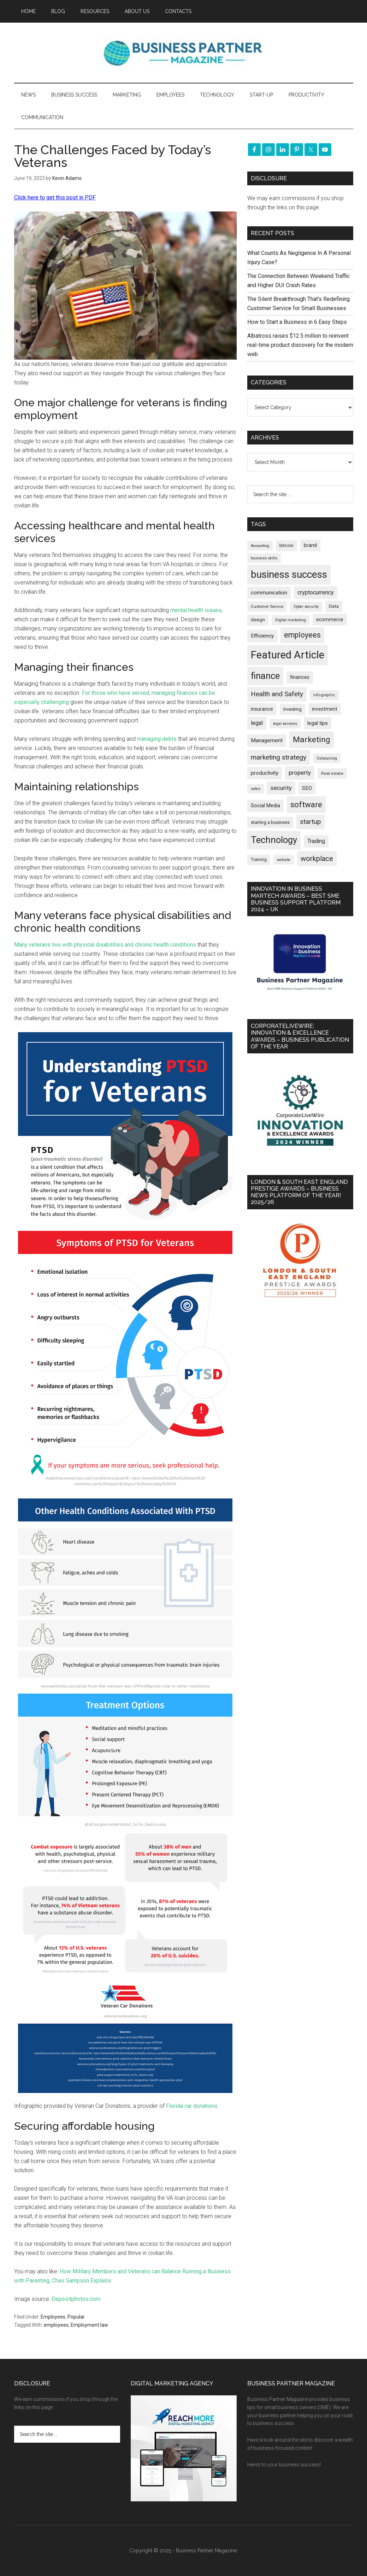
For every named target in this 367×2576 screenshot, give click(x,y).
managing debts (157, 738)
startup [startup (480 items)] (310, 822)
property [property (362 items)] (300, 772)
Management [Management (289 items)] (267, 740)
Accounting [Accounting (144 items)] (260, 545)
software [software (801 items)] (306, 804)
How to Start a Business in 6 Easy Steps (297, 322)
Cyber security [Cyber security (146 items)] (306, 606)
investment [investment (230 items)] (324, 709)
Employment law (89, 2325)
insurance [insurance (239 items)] (262, 709)
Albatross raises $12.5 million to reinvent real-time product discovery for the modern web (300, 344)
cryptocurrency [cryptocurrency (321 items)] (315, 592)
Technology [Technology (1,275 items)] (274, 840)
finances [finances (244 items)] (299, 677)
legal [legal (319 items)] (257, 723)
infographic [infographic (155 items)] (324, 695)
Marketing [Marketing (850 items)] (311, 739)
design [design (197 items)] (258, 619)
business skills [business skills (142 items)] (264, 558)
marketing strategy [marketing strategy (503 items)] (278, 757)
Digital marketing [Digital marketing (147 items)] (290, 620)
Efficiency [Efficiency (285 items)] (262, 636)
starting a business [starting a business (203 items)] (270, 822)
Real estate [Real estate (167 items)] (332, 773)
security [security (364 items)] (281, 787)
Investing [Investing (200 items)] (292, 709)
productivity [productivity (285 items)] (264, 773)
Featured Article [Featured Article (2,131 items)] (287, 655)
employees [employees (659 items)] (302, 634)
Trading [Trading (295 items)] (316, 841)
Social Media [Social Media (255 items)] (265, 805)
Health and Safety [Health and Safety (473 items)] (277, 694)
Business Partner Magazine (183, 53)
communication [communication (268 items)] (269, 592)
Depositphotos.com (76, 2299)
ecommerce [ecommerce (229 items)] (329, 619)
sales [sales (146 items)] (255, 788)
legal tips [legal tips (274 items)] (317, 723)
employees (56, 2325)
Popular (76, 2317)
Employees (53, 2317)
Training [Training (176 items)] (259, 859)
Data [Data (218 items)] (334, 606)
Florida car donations (192, 2106)
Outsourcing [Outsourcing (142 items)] (326, 758)
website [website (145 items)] (283, 859)
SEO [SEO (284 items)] (307, 788)
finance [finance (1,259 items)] (265, 675)
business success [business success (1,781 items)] (289, 574)
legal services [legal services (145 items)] (285, 723)
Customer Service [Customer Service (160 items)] (267, 606)
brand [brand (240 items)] (310, 545)
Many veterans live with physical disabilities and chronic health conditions (105, 944)
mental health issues (195, 610)
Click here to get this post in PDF (55, 197)
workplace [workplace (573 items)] (317, 858)
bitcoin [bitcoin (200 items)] (286, 545)
